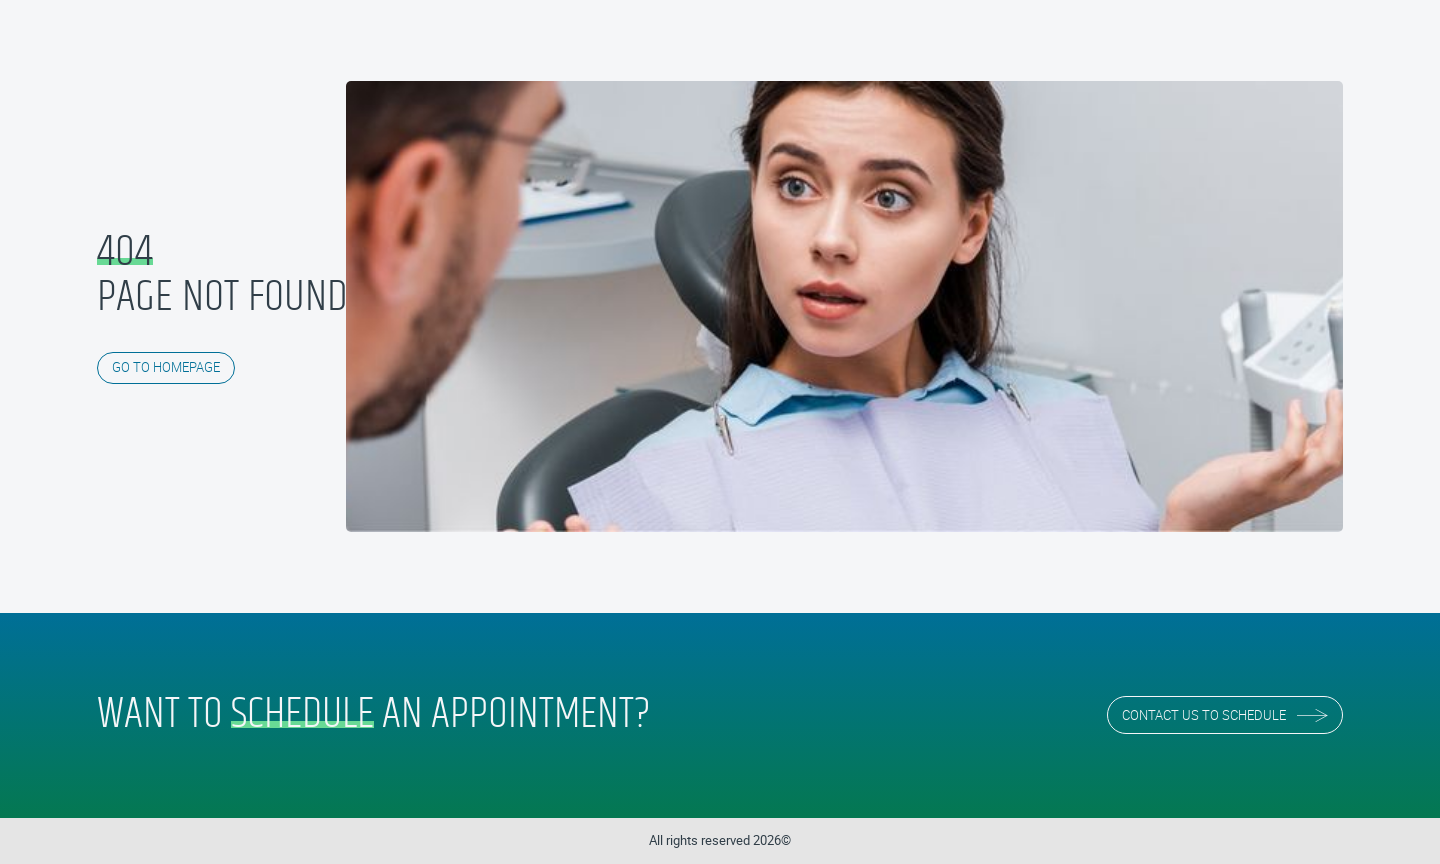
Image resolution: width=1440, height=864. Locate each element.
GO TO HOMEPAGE (166, 367)
